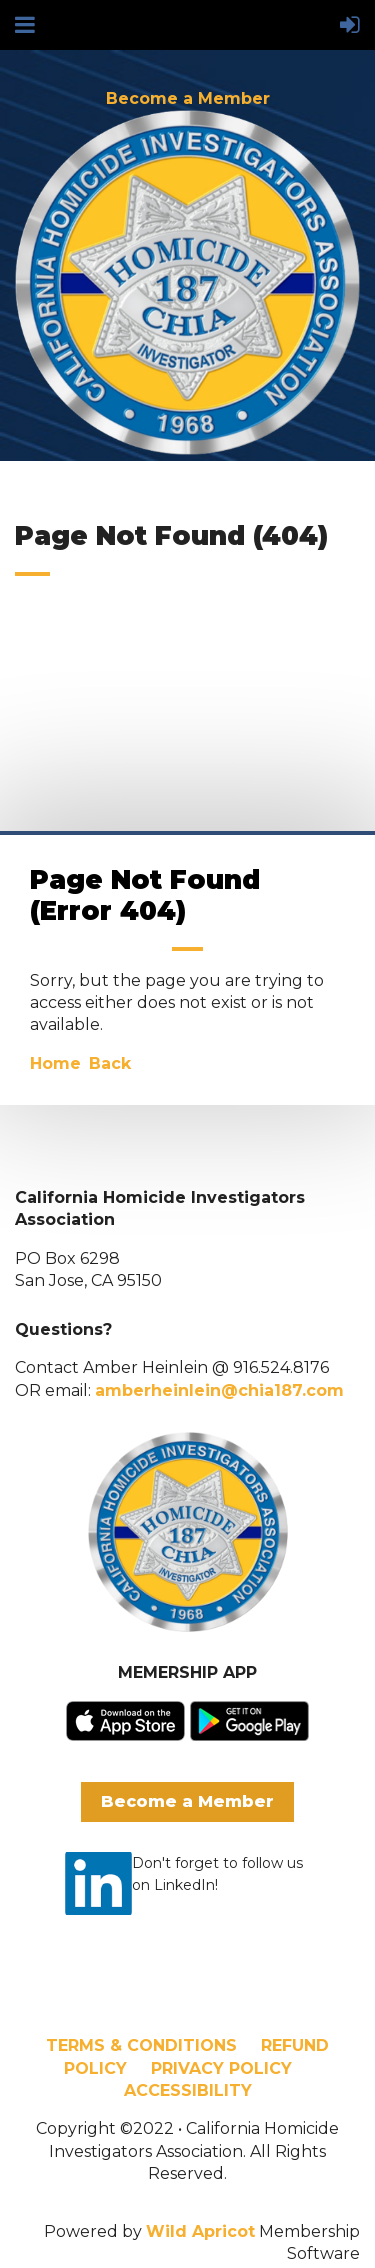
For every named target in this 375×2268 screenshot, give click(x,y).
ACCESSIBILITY (188, 2090)
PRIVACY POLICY (221, 2068)
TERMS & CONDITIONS (141, 2045)
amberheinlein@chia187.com (219, 1390)
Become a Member (188, 98)
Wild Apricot (200, 2231)
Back (110, 1063)
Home (55, 1063)
